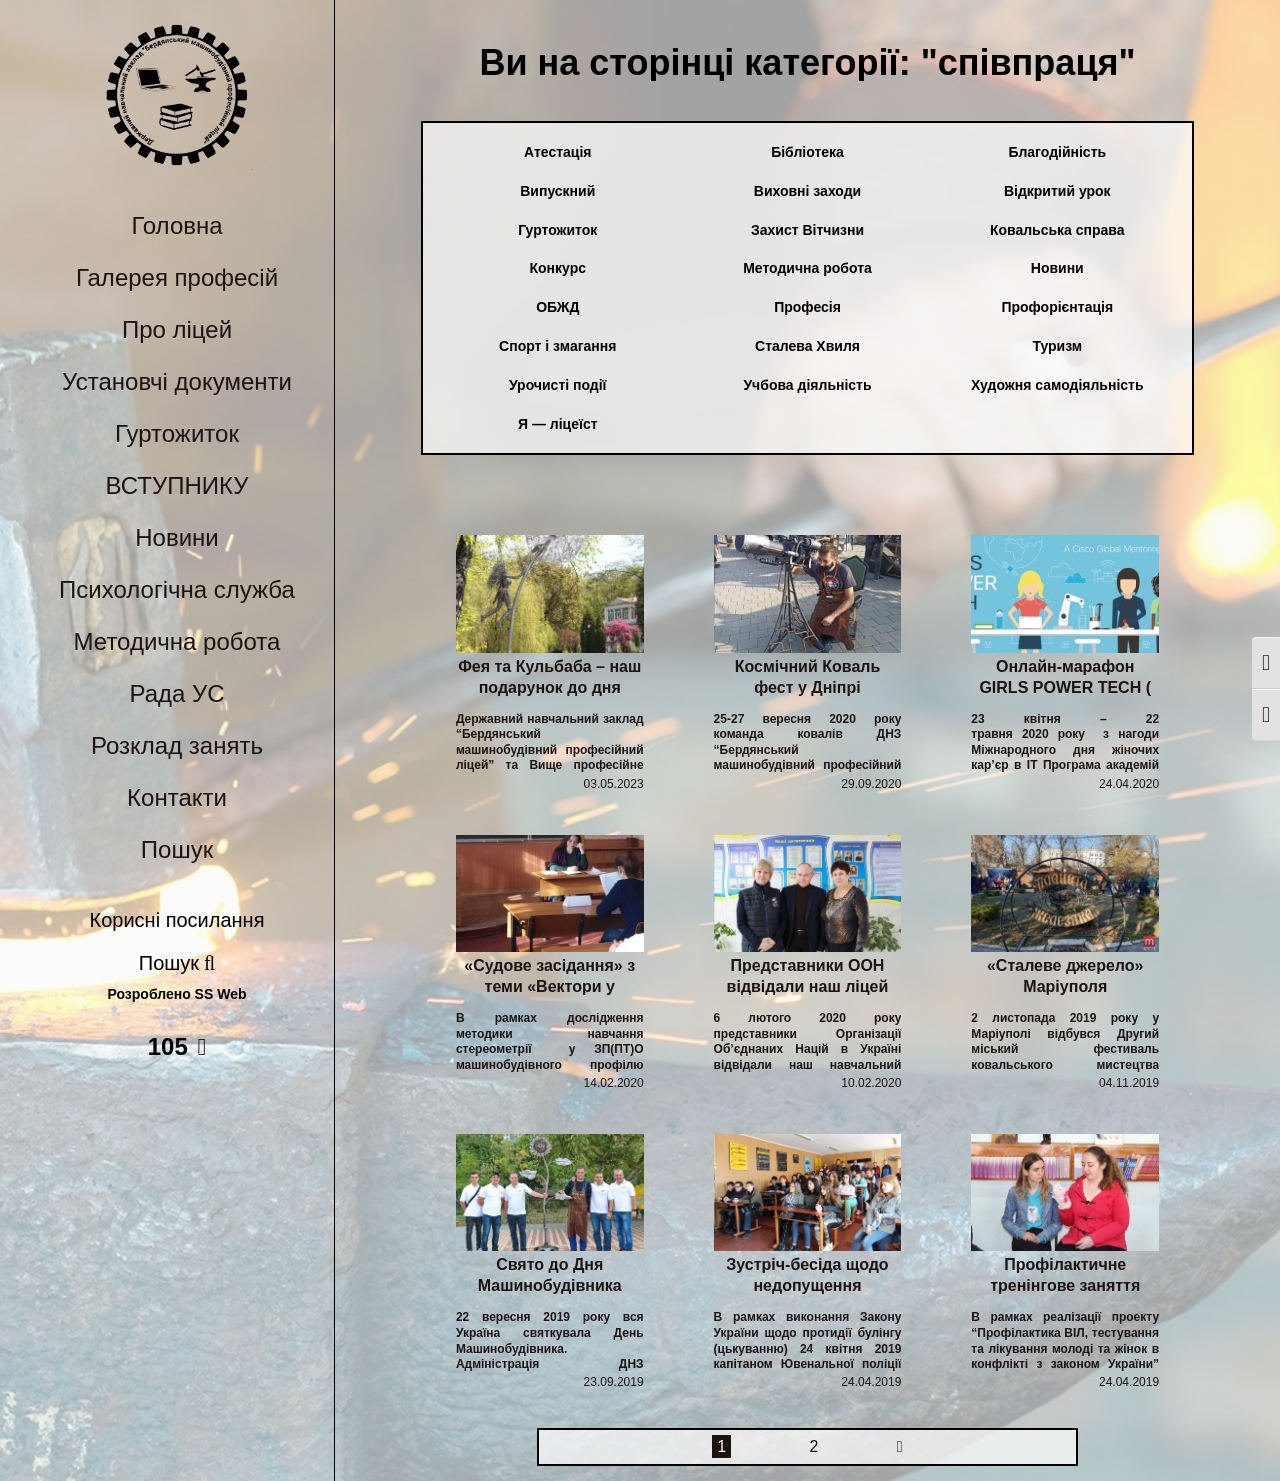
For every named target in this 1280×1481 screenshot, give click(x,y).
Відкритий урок (1057, 191)
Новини (177, 537)
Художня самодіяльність (1057, 385)
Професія (807, 307)
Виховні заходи (807, 191)
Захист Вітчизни (807, 230)
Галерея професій (177, 277)
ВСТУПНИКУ (177, 485)
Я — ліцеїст (558, 424)
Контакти (177, 797)
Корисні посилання (177, 920)
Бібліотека (807, 152)
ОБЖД (557, 307)
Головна (176, 225)
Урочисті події (558, 385)
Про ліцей (177, 329)
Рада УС (176, 693)
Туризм (1057, 346)
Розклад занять (177, 745)
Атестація (557, 152)
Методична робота (177, 641)
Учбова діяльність (807, 385)
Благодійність (1057, 152)
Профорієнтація (1057, 307)
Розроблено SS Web (177, 994)
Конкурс (558, 268)
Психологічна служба (177, 589)
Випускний (557, 191)
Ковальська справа (1057, 230)
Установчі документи (177, 381)
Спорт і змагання (557, 346)
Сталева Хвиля (807, 346)
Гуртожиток (177, 433)
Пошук (177, 849)
